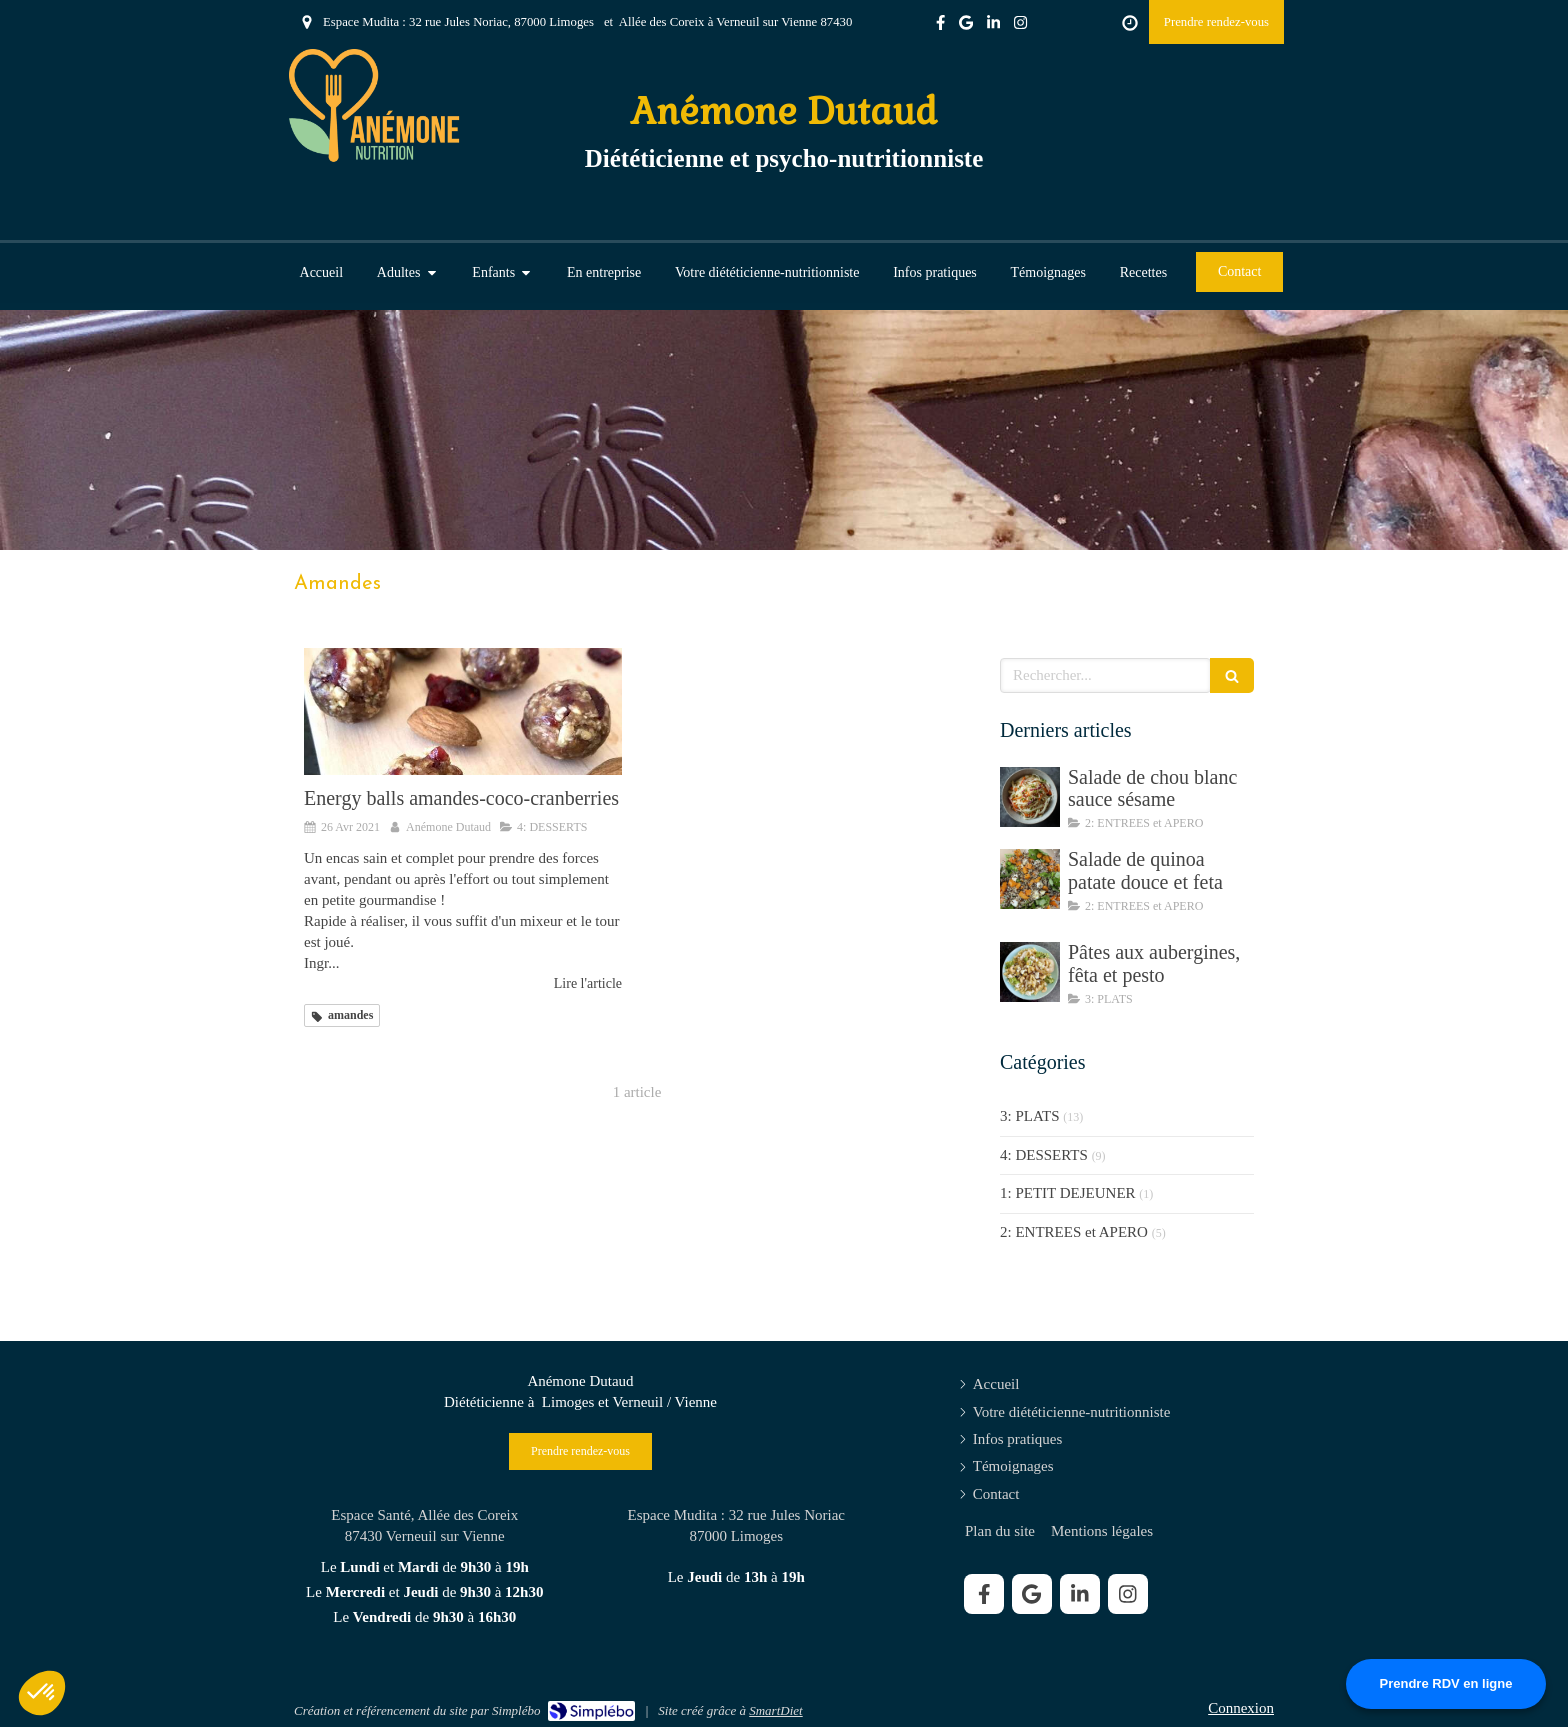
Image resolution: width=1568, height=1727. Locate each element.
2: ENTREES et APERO (1074, 1232)
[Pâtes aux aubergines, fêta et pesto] (1030, 972)
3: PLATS (1030, 1116)
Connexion (1241, 1708)
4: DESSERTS (1044, 1155)
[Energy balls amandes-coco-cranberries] (463, 711)
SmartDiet (775, 1710)
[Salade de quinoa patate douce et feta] (1030, 879)
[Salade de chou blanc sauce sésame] (1030, 797)
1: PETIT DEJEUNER (1068, 1193)
